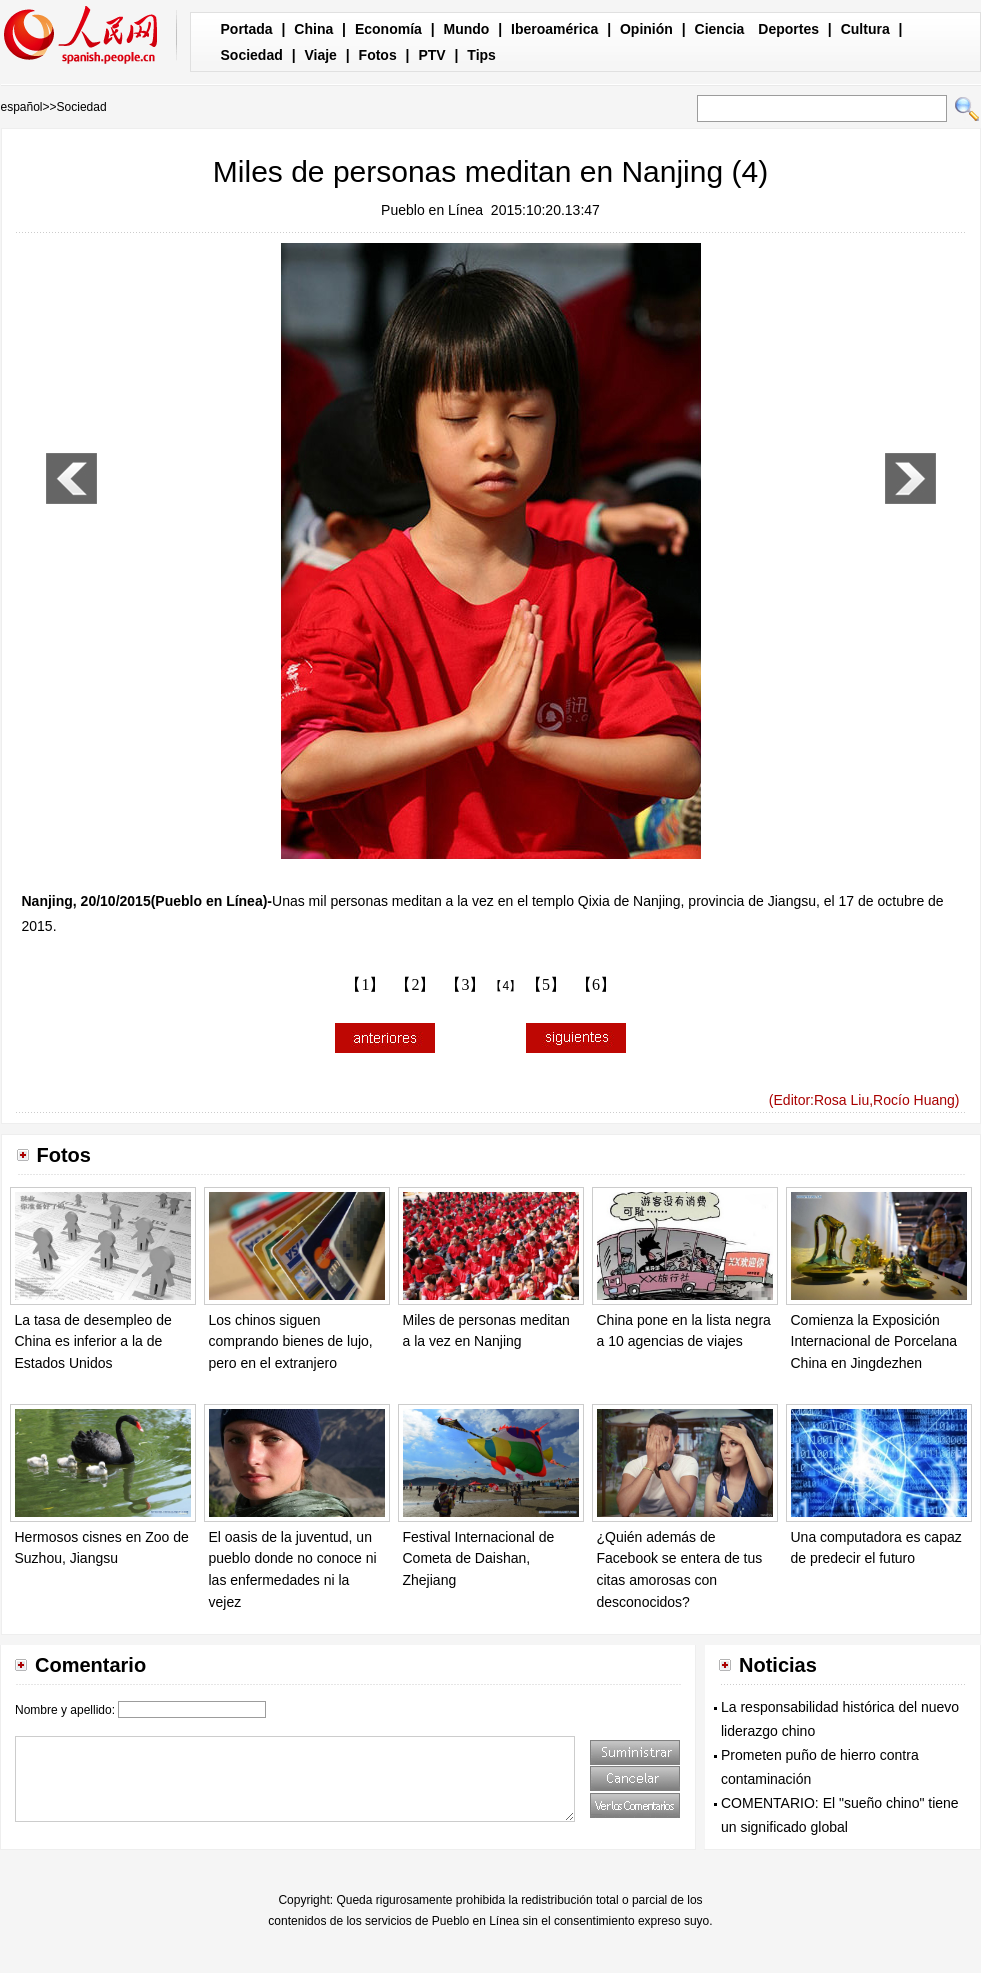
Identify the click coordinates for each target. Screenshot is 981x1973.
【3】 (465, 984)
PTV (431, 55)
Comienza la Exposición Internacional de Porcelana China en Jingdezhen (874, 1341)
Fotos (378, 55)
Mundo (467, 29)
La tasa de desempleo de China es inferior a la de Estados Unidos (93, 1341)
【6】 (596, 984)
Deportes (788, 29)
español (22, 107)
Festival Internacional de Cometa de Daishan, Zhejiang (479, 1558)
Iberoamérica (554, 29)
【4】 (505, 986)
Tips (481, 55)
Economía (388, 29)
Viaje (320, 55)
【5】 (546, 984)
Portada (247, 29)
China (313, 29)
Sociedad (252, 55)
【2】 (415, 984)
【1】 (365, 984)
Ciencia (720, 29)
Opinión (646, 29)
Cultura (865, 29)
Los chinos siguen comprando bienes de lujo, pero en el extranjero (291, 1341)
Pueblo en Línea (432, 210)
